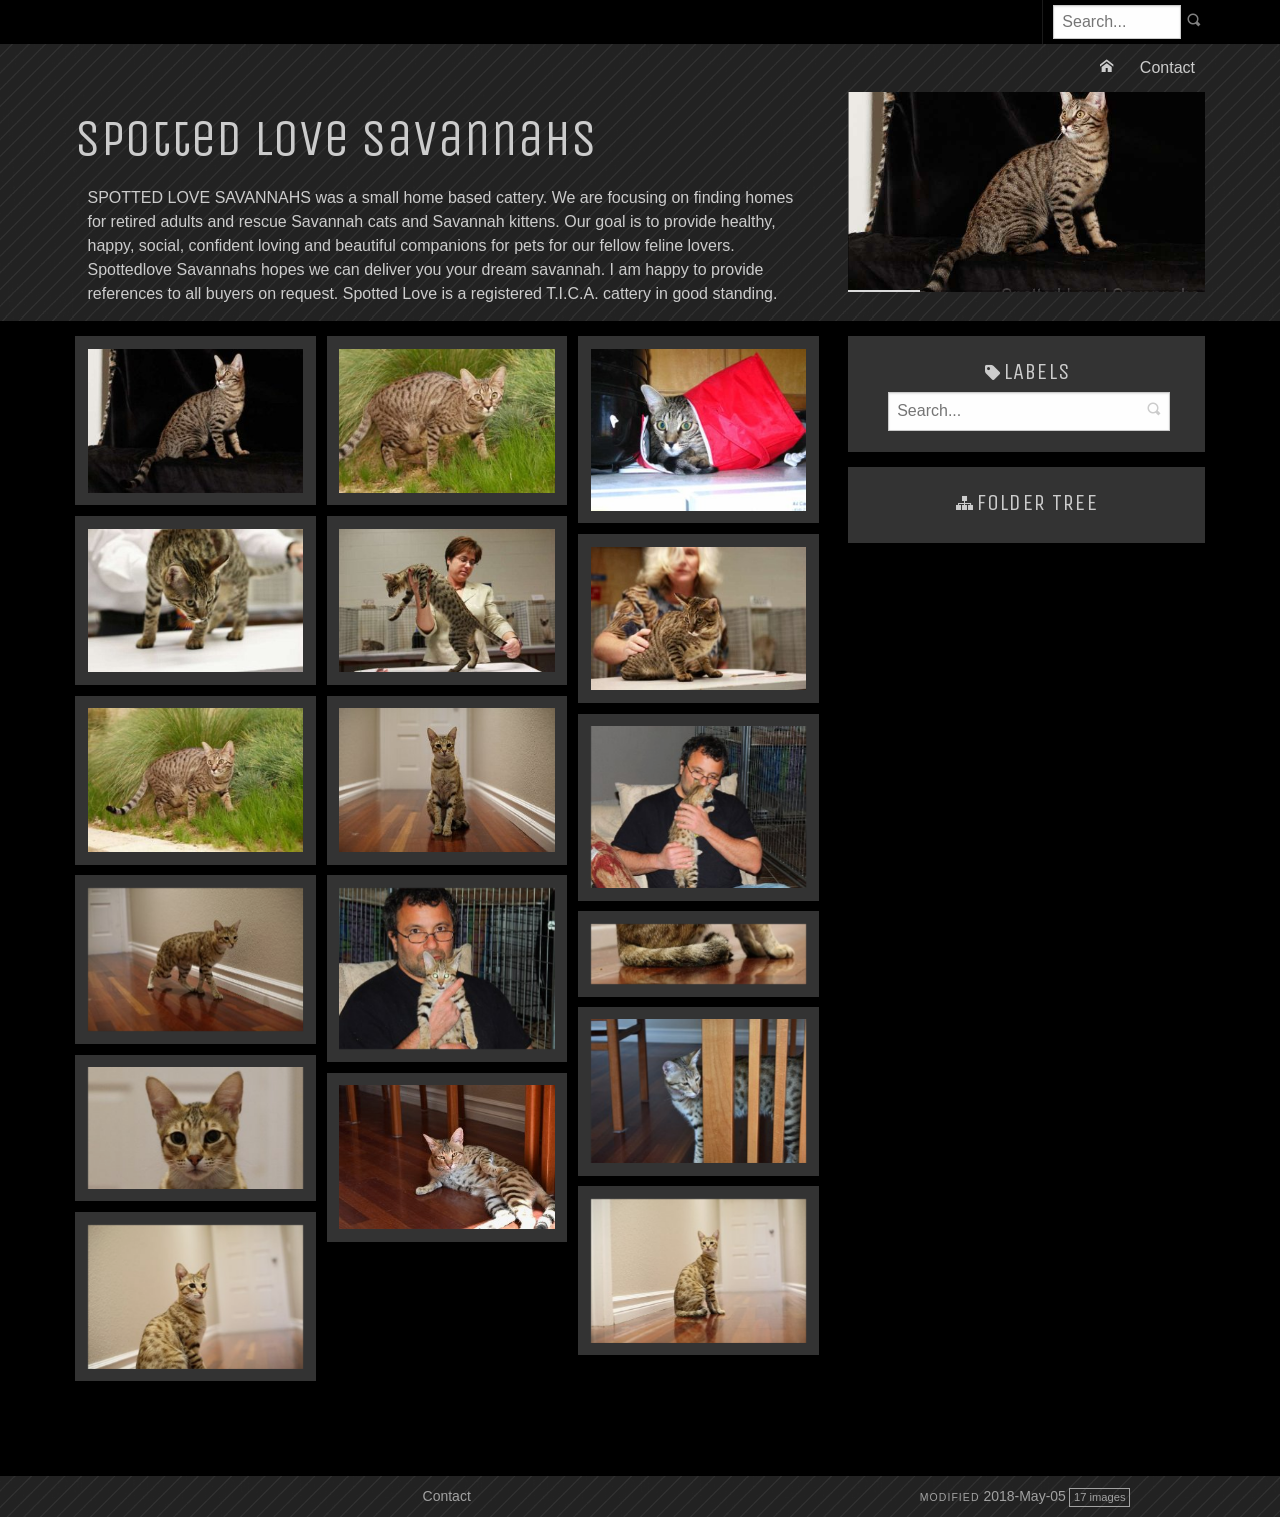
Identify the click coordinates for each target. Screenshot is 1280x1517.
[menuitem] (1109, 68)
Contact (1167, 67)
